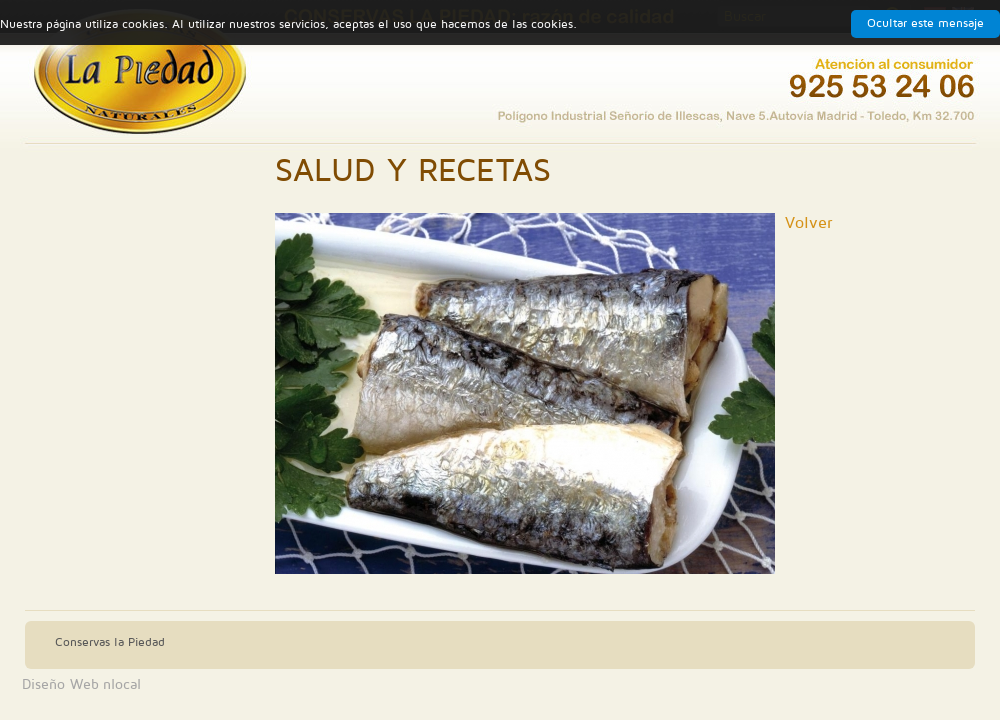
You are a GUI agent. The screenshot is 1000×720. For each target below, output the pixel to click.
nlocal (122, 684)
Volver (808, 223)
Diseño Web (60, 684)
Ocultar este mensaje (925, 23)
